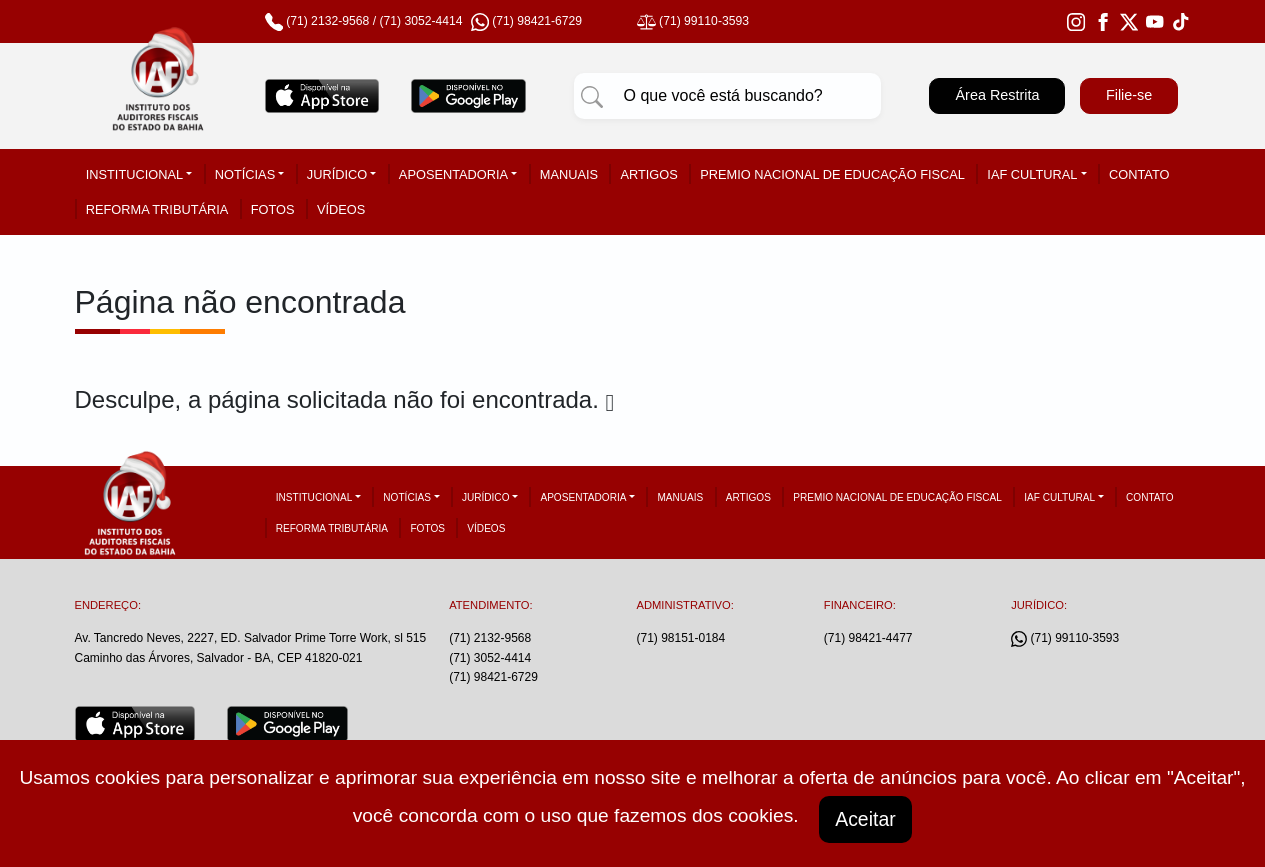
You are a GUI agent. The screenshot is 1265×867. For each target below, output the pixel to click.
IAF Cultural (1032, 174)
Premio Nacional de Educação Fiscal (832, 174)
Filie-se (1129, 95)
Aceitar (866, 819)
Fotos (273, 209)
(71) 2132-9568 (327, 21)
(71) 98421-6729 (493, 677)
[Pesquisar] (592, 96)
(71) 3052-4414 (420, 21)
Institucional (134, 174)
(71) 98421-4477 (868, 638)
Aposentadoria (453, 174)
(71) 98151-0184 (680, 638)
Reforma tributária (157, 209)
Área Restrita (997, 95)
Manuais (569, 174)
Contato (1139, 174)
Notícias (245, 174)
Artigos (648, 174)
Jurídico (337, 174)
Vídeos (341, 209)
